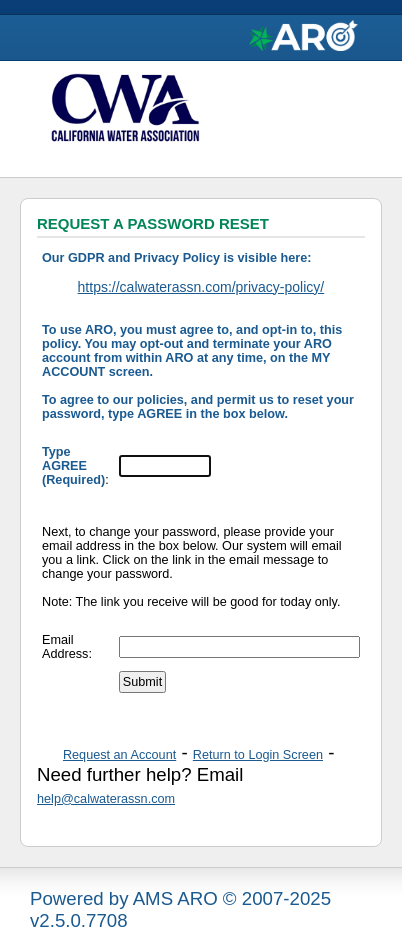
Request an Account (119, 755)
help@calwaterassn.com (106, 799)
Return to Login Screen (258, 755)
